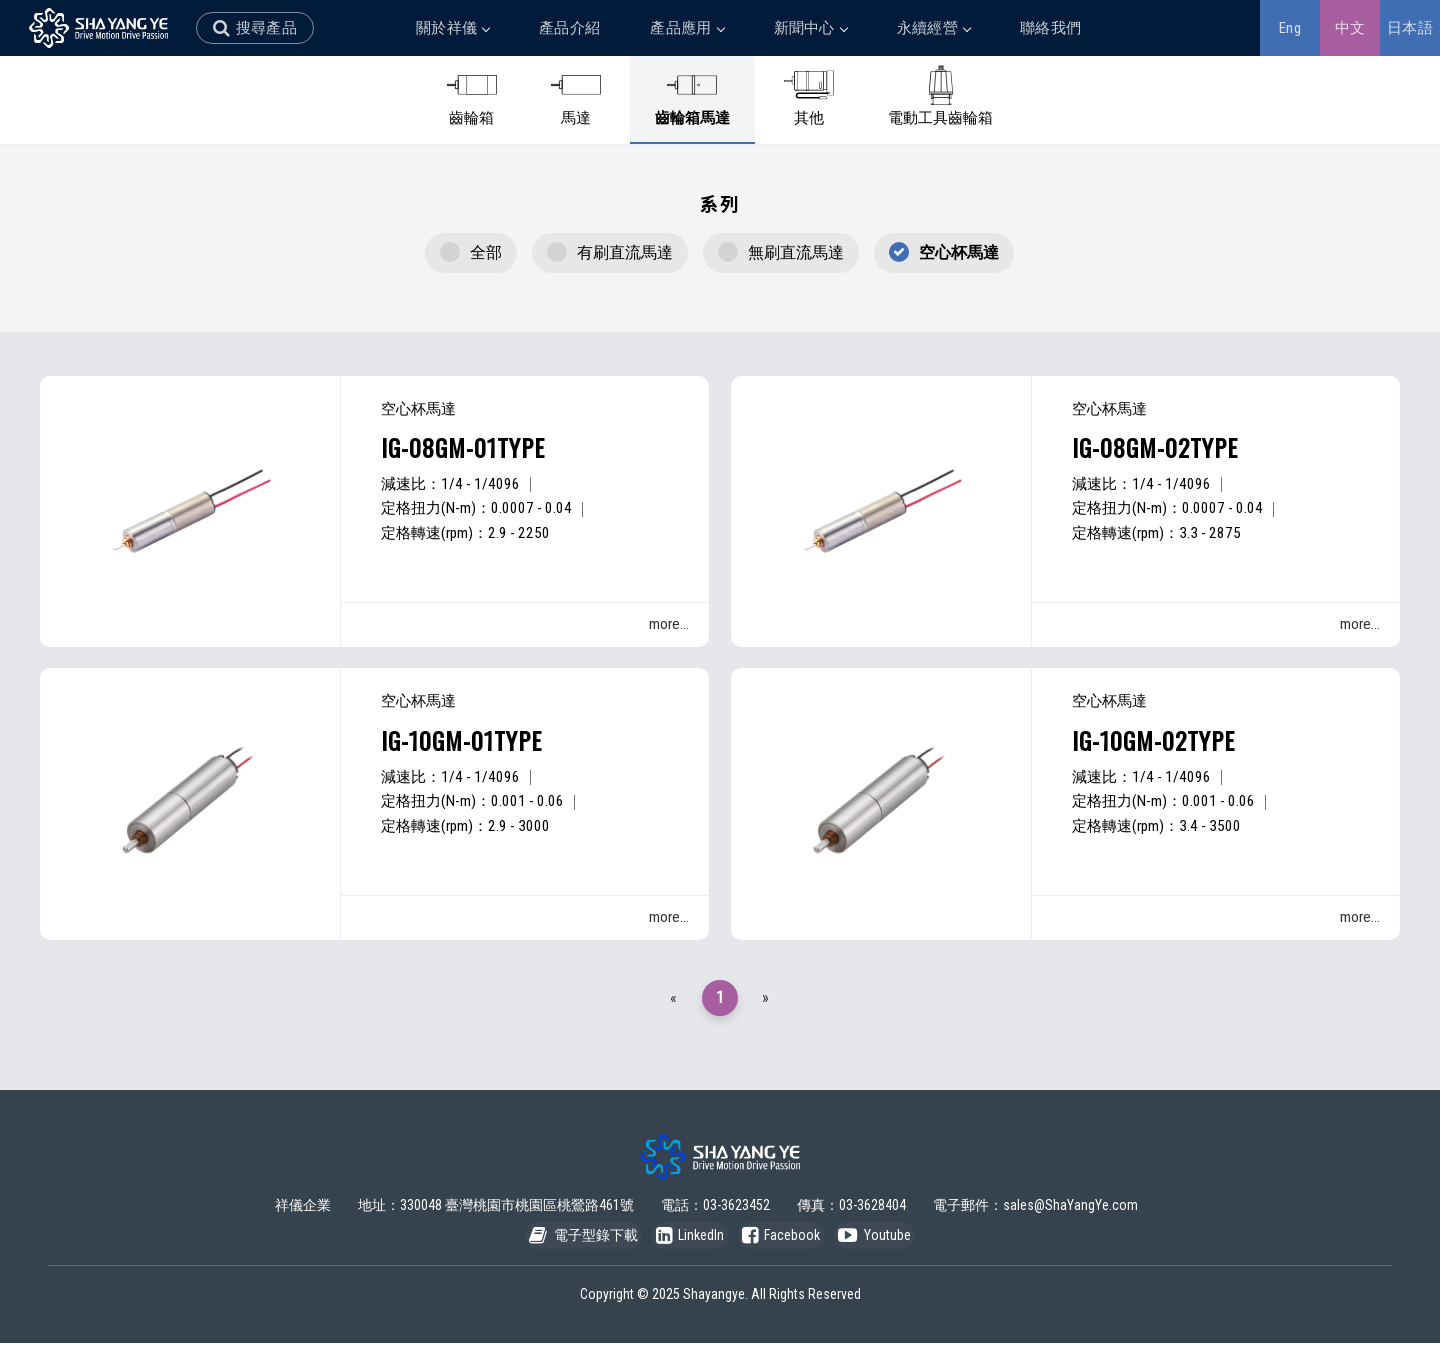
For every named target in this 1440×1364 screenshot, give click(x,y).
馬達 (576, 96)
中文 (1350, 28)
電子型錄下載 (559, 1254)
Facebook (789, 1254)
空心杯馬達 (959, 252)
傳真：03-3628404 (851, 1214)
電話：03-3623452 (715, 1214)
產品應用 (686, 28)
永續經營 (933, 28)
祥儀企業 (303, 1214)
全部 (486, 252)
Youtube (898, 1254)
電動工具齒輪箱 (940, 96)
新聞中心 (810, 28)
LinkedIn (682, 1254)
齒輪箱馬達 (692, 96)
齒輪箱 (472, 96)
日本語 (1410, 28)
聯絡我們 (1050, 28)
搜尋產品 (266, 28)
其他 (809, 96)
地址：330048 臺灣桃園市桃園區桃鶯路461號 (496, 1214)
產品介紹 (569, 28)
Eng (1290, 28)
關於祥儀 (452, 28)
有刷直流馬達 (625, 252)
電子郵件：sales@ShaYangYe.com (1035, 1214)
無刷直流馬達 (796, 252)
